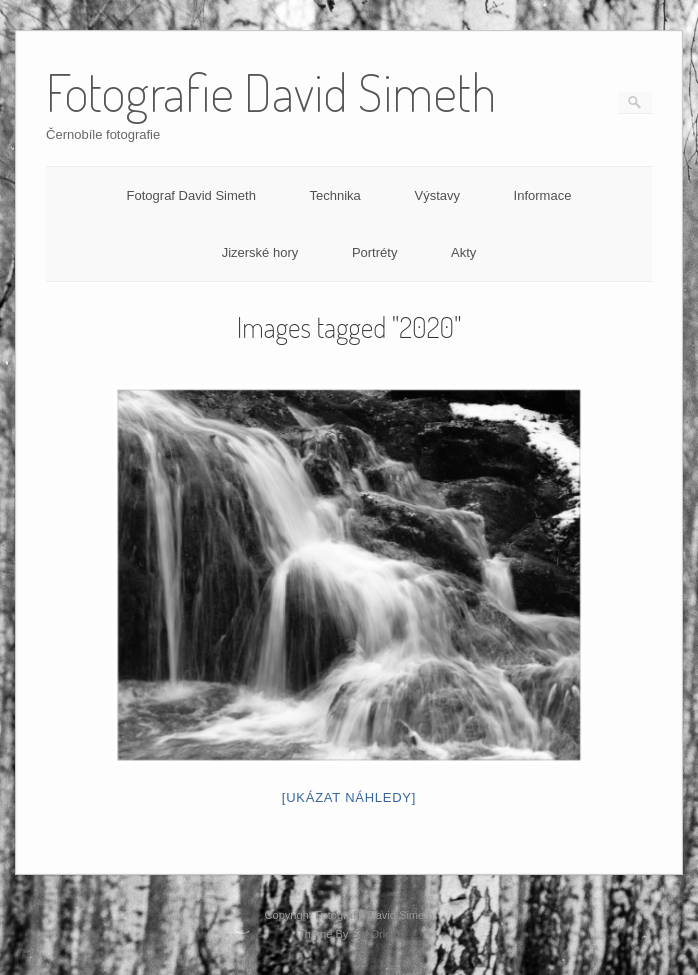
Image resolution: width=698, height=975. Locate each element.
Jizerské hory (260, 252)
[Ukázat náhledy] (349, 797)
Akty (463, 252)
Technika (335, 195)
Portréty (375, 252)
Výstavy (437, 195)
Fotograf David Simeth (191, 195)
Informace (543, 195)
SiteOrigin (375, 934)
